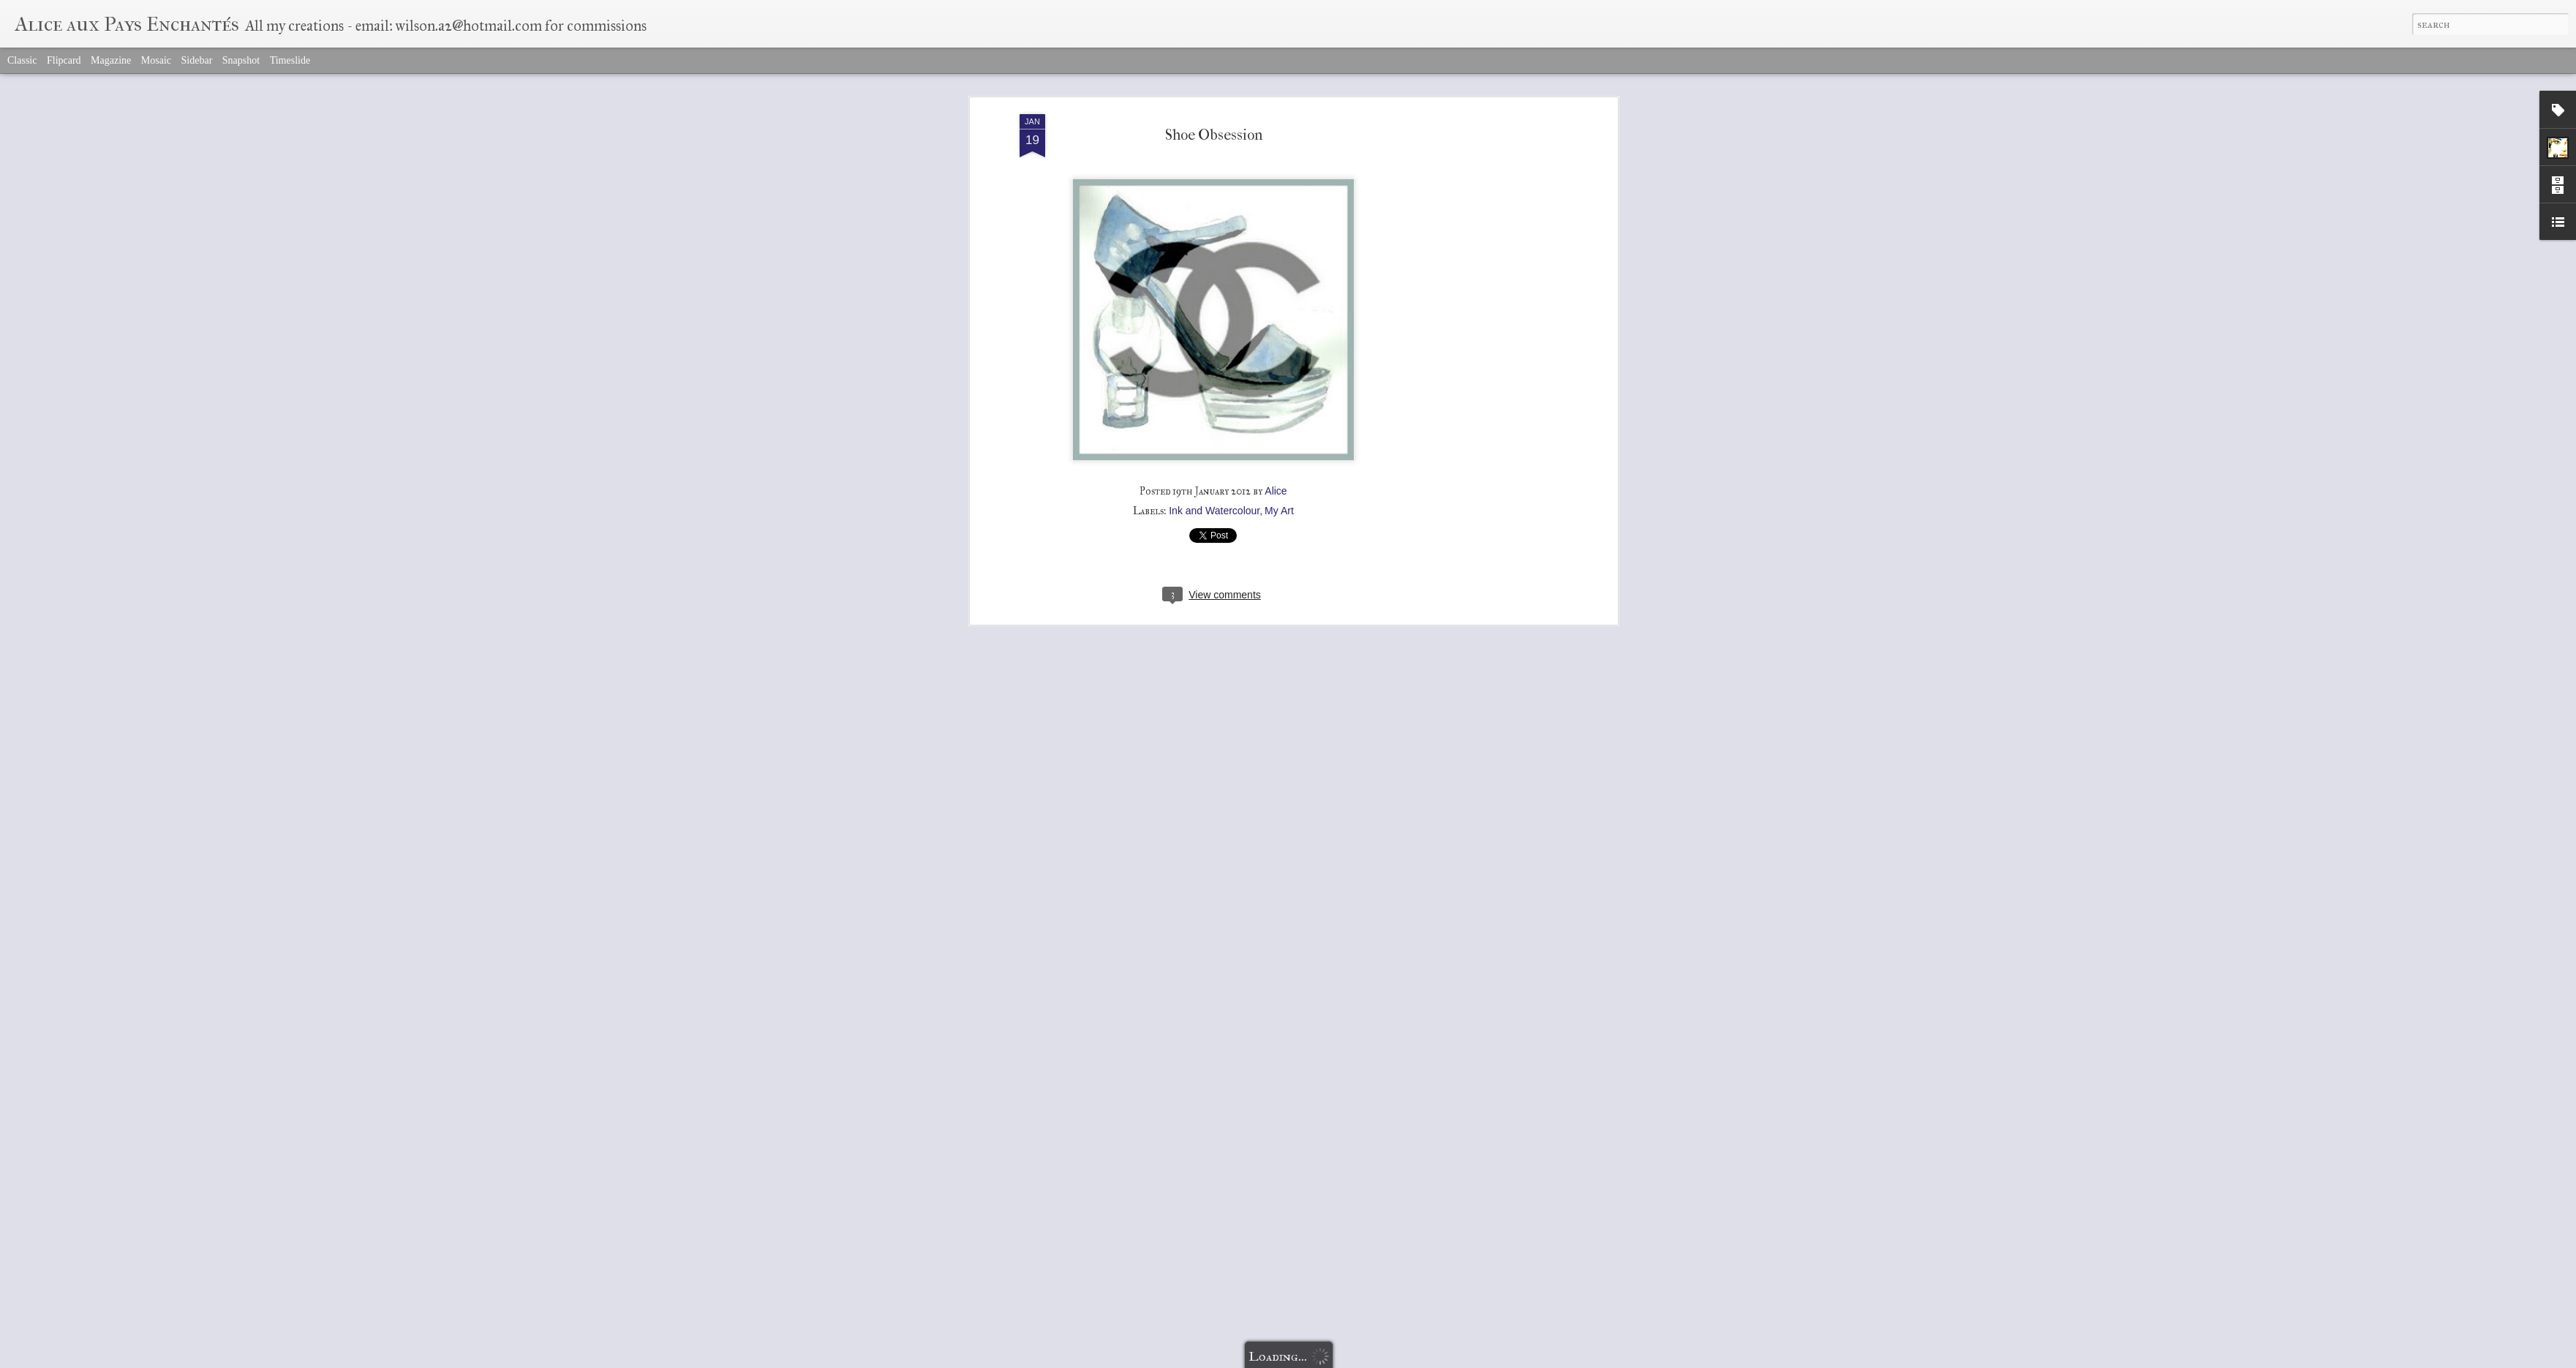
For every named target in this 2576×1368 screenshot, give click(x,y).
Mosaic (156, 60)
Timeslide (290, 60)
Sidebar (197, 60)
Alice (1276, 491)
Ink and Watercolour (1214, 510)
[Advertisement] (1488, 344)
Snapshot (241, 60)
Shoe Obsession (1213, 135)
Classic (22, 60)
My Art (1279, 510)
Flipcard (64, 60)
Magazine (111, 60)
